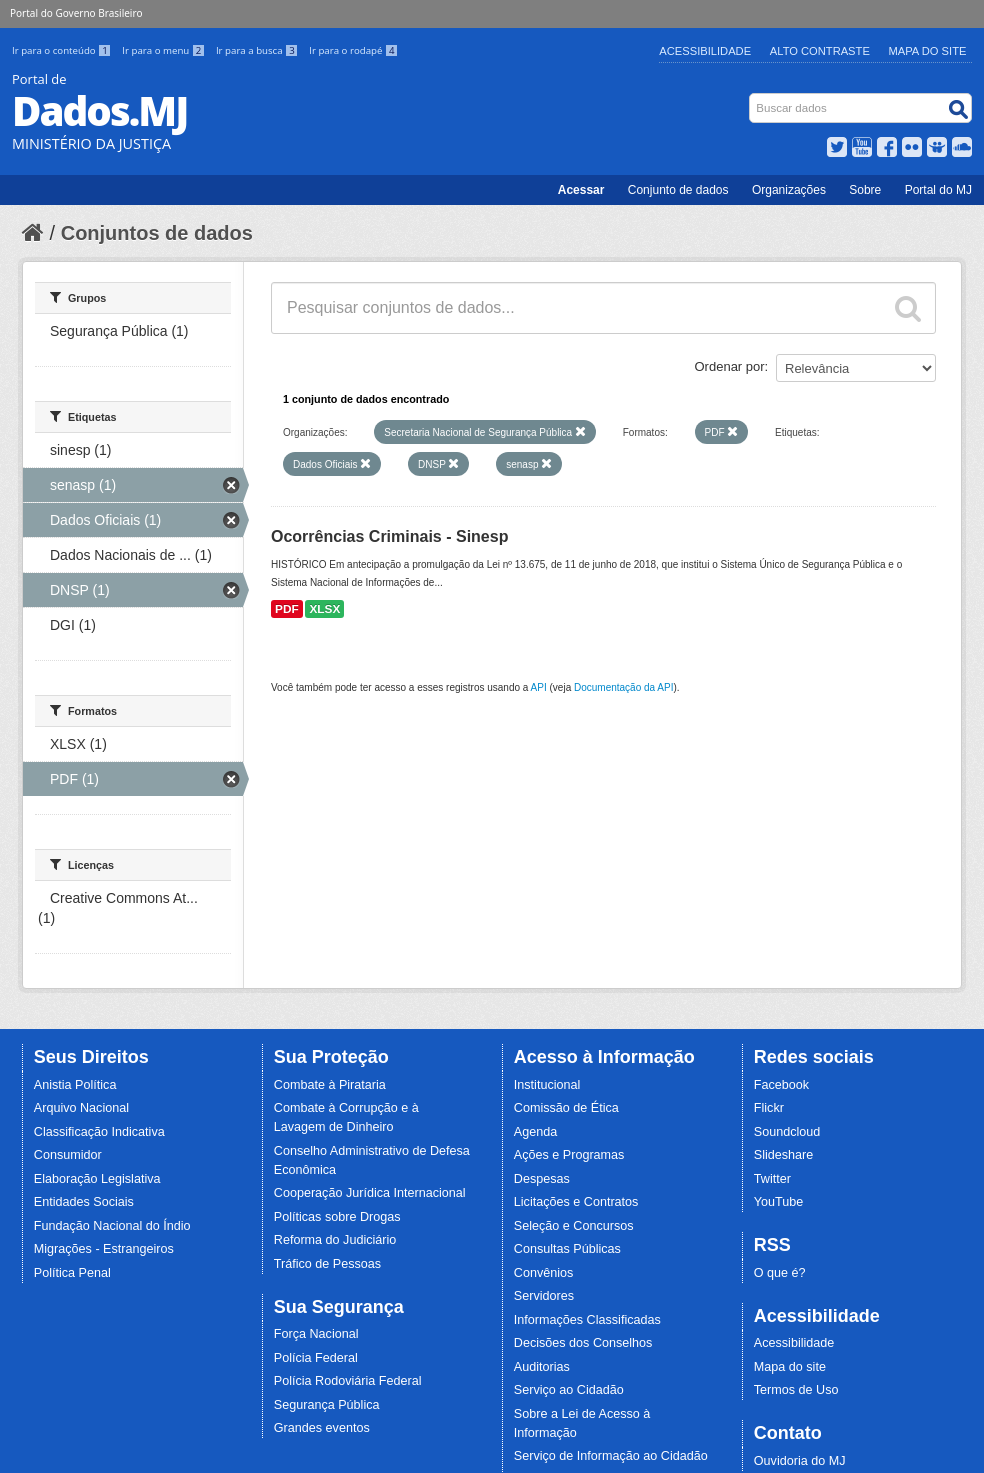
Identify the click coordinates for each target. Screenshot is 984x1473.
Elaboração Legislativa (97, 1179)
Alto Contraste (820, 51)
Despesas (542, 1179)
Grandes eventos (322, 1428)
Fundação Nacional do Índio (112, 1226)
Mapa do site (790, 1367)
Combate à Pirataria (330, 1085)
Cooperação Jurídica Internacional (370, 1193)
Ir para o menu (165, 50)
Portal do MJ (938, 190)
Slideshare (784, 1155)
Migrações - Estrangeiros (104, 1249)
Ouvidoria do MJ (800, 1461)
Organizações (789, 190)
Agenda (535, 1132)
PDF (287, 609)
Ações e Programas (569, 1155)
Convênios (544, 1273)
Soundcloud (787, 1132)
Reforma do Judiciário (335, 1240)
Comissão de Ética (566, 1108)
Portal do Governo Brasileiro (76, 13)
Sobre (865, 190)
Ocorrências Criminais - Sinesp (389, 536)
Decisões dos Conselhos (583, 1343)
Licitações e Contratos (576, 1202)
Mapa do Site (928, 51)
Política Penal (72, 1273)
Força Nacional (316, 1334)
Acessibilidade (705, 51)
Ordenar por (730, 366)
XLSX (324, 609)
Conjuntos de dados (157, 233)
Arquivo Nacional (81, 1108)
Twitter (772, 1179)
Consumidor (68, 1155)
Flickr (769, 1108)
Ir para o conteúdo (63, 50)
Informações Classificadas (587, 1320)
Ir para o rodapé (353, 50)
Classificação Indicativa (99, 1132)
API (539, 687)
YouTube (779, 1202)
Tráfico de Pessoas (327, 1264)
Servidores (544, 1296)
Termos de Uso (796, 1390)
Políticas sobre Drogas (337, 1217)
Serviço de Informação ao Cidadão (611, 1456)
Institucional (547, 1085)
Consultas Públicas (567, 1249)
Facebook (781, 1085)
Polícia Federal (316, 1358)
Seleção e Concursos (574, 1226)
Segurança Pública (327, 1405)
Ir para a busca (258, 50)
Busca (751, 97)
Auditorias (542, 1367)
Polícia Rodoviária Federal (348, 1381)
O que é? (780, 1273)
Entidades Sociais (84, 1202)
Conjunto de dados (678, 190)
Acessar (581, 190)
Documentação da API (624, 687)
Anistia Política (75, 1085)
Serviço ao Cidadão (569, 1390)
